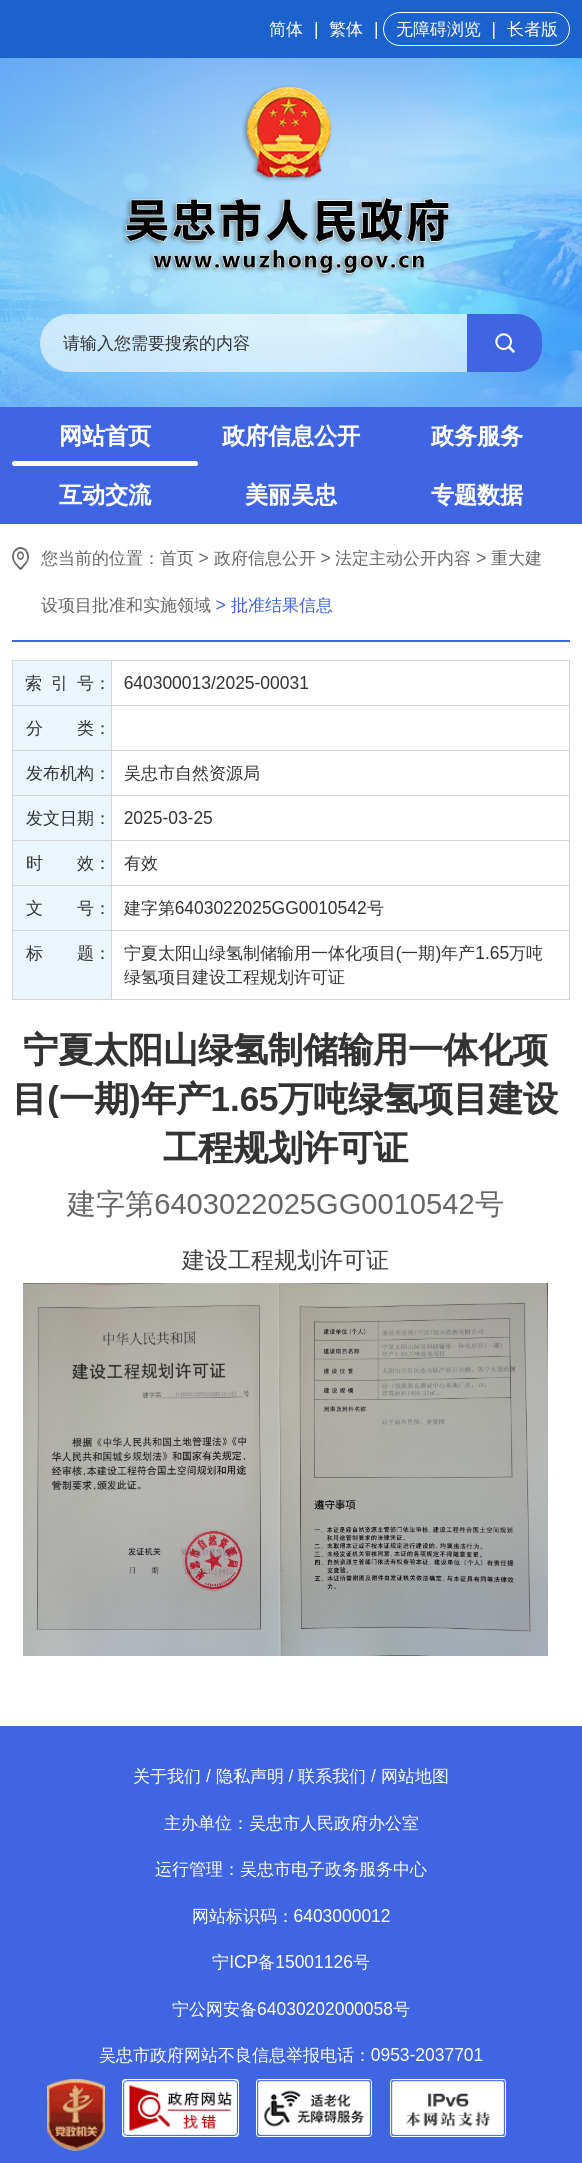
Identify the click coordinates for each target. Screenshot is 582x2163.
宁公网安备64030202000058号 (291, 2009)
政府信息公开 (291, 436)
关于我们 (167, 1776)
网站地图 (415, 1776)
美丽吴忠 (291, 495)
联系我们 (332, 1776)
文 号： (68, 908)
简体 (286, 29)
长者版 (532, 29)
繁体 (346, 29)
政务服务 (477, 436)
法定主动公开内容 (403, 558)
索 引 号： (67, 683)
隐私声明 (250, 1776)
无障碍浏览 (438, 29)
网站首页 (105, 436)
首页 (177, 558)
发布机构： (68, 773)
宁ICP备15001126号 (291, 1962)
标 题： (68, 953)
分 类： (68, 728)
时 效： (68, 863)
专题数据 (477, 495)
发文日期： (68, 818)
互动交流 (105, 495)
